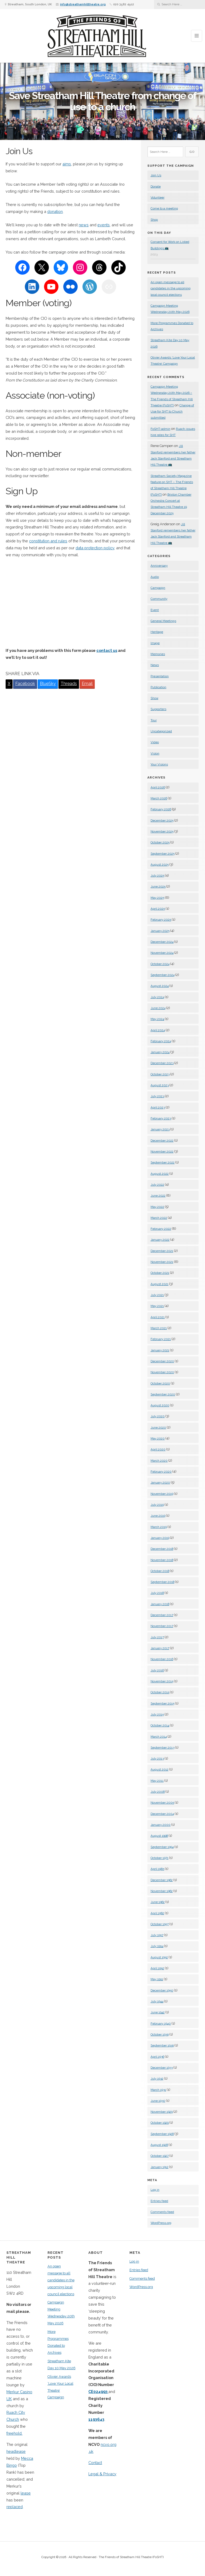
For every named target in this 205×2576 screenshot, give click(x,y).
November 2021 (162, 1262)
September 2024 (163, 975)
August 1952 (159, 1957)
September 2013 (162, 1747)
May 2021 (157, 1306)
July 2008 (158, 1791)
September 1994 (162, 1847)
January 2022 (160, 1240)
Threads (69, 683)
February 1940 (161, 2023)
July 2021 (157, 1295)
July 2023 (157, 1096)
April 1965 (157, 1869)
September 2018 (162, 1582)
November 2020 (162, 1372)
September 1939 (162, 2045)
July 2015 (157, 1714)
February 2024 (161, 1041)
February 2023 (161, 1118)
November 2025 (162, 831)
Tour (154, 720)
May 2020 (158, 1438)
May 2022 (157, 1207)
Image (155, 643)
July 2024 (157, 997)
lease (26, 2493)
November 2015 (162, 1681)
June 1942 (158, 2012)
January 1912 (159, 2167)
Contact (95, 2462)
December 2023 (162, 1063)
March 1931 (158, 2090)
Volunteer (157, 197)
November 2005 (162, 1802)
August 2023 (160, 1085)
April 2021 (158, 1317)
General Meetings (163, 621)
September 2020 (163, 1394)
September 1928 (162, 2134)
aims (66, 164)
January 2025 (160, 931)
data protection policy (95, 548)
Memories (158, 654)
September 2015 (162, 1703)
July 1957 (157, 1935)
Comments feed (162, 2212)
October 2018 (160, 1571)
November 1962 (162, 1891)
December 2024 (162, 942)
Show (154, 698)
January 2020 (160, 1482)
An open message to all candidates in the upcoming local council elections (171, 288)
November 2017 (162, 1626)
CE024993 (98, 2391)
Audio (155, 577)
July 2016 (157, 1670)
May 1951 (157, 1979)
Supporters (158, 709)
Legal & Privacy (102, 2474)
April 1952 (157, 1968)
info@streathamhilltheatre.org (83, 4)
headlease (16, 2451)
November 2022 (162, 1151)
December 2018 (162, 1549)
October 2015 (160, 1692)
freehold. (14, 2433)
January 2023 (160, 1129)
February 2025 (161, 919)
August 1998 (159, 1836)
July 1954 (157, 1946)
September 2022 (163, 1162)
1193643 (96, 2419)
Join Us (156, 175)
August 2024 (160, 986)
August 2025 (160, 864)
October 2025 (160, 842)
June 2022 (158, 1195)
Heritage (157, 632)
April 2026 (158, 787)
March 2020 (159, 1460)
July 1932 (157, 2078)
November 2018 (162, 1560)
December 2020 (162, 1361)
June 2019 (158, 1515)
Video (155, 742)
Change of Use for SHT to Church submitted (172, 411)
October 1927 (160, 2156)
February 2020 (161, 1471)
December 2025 (162, 820)
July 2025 (157, 875)
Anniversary (159, 565)
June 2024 (158, 1008)
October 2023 (160, 1074)
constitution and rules (48, 541)
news (84, 225)
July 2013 (157, 1758)
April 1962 (157, 1913)
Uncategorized (161, 731)
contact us (106, 650)
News (155, 665)
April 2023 (158, 1107)
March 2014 (159, 1736)
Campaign (158, 588)
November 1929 (162, 2112)
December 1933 (162, 2067)
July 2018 (157, 1593)
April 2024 (158, 1030)
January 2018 (160, 1604)
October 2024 (160, 964)
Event (155, 610)
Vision (155, 753)
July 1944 (157, 2001)
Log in (155, 2190)
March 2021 (159, 1328)
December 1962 (162, 1880)
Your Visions (159, 764)
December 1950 (162, 1990)
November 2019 (162, 1494)
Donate (156, 186)
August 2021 (159, 1284)
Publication (158, 687)
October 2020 (160, 1383)
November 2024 (162, 953)
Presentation (160, 676)
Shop (154, 219)
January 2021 (160, 1350)
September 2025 (163, 853)
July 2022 (157, 1184)
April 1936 (157, 2057)
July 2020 (158, 1416)
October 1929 (160, 2122)
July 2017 (157, 1637)
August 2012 (159, 1769)
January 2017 (160, 1648)
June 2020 (158, 1427)
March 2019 (159, 1527)
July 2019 (157, 1505)
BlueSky (48, 683)
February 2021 (161, 1339)
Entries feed (159, 2201)
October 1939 (160, 2034)
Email (87, 683)
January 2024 (160, 1052)
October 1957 (160, 1924)
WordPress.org (161, 2223)
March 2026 (159, 798)
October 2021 (160, 1273)
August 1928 (159, 2145)
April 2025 (158, 908)
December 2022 (162, 1140)
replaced (14, 2506)
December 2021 (162, 1251)
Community (159, 599)
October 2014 (160, 1725)
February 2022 (161, 1229)
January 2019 (160, 1538)
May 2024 (157, 1019)
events (103, 225)
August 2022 (160, 1174)
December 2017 (162, 1615)
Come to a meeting (164, 208)
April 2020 (158, 1449)
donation (55, 211)
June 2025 (158, 886)
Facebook (25, 683)
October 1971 (159, 1858)
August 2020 (160, 1405)
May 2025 (157, 898)
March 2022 (159, 1218)
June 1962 (158, 1902)
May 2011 (157, 1781)
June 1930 (158, 2101)
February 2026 (161, 809)
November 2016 (162, 1659)
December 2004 (162, 1814)
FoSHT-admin (160, 429)
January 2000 (161, 1825)
